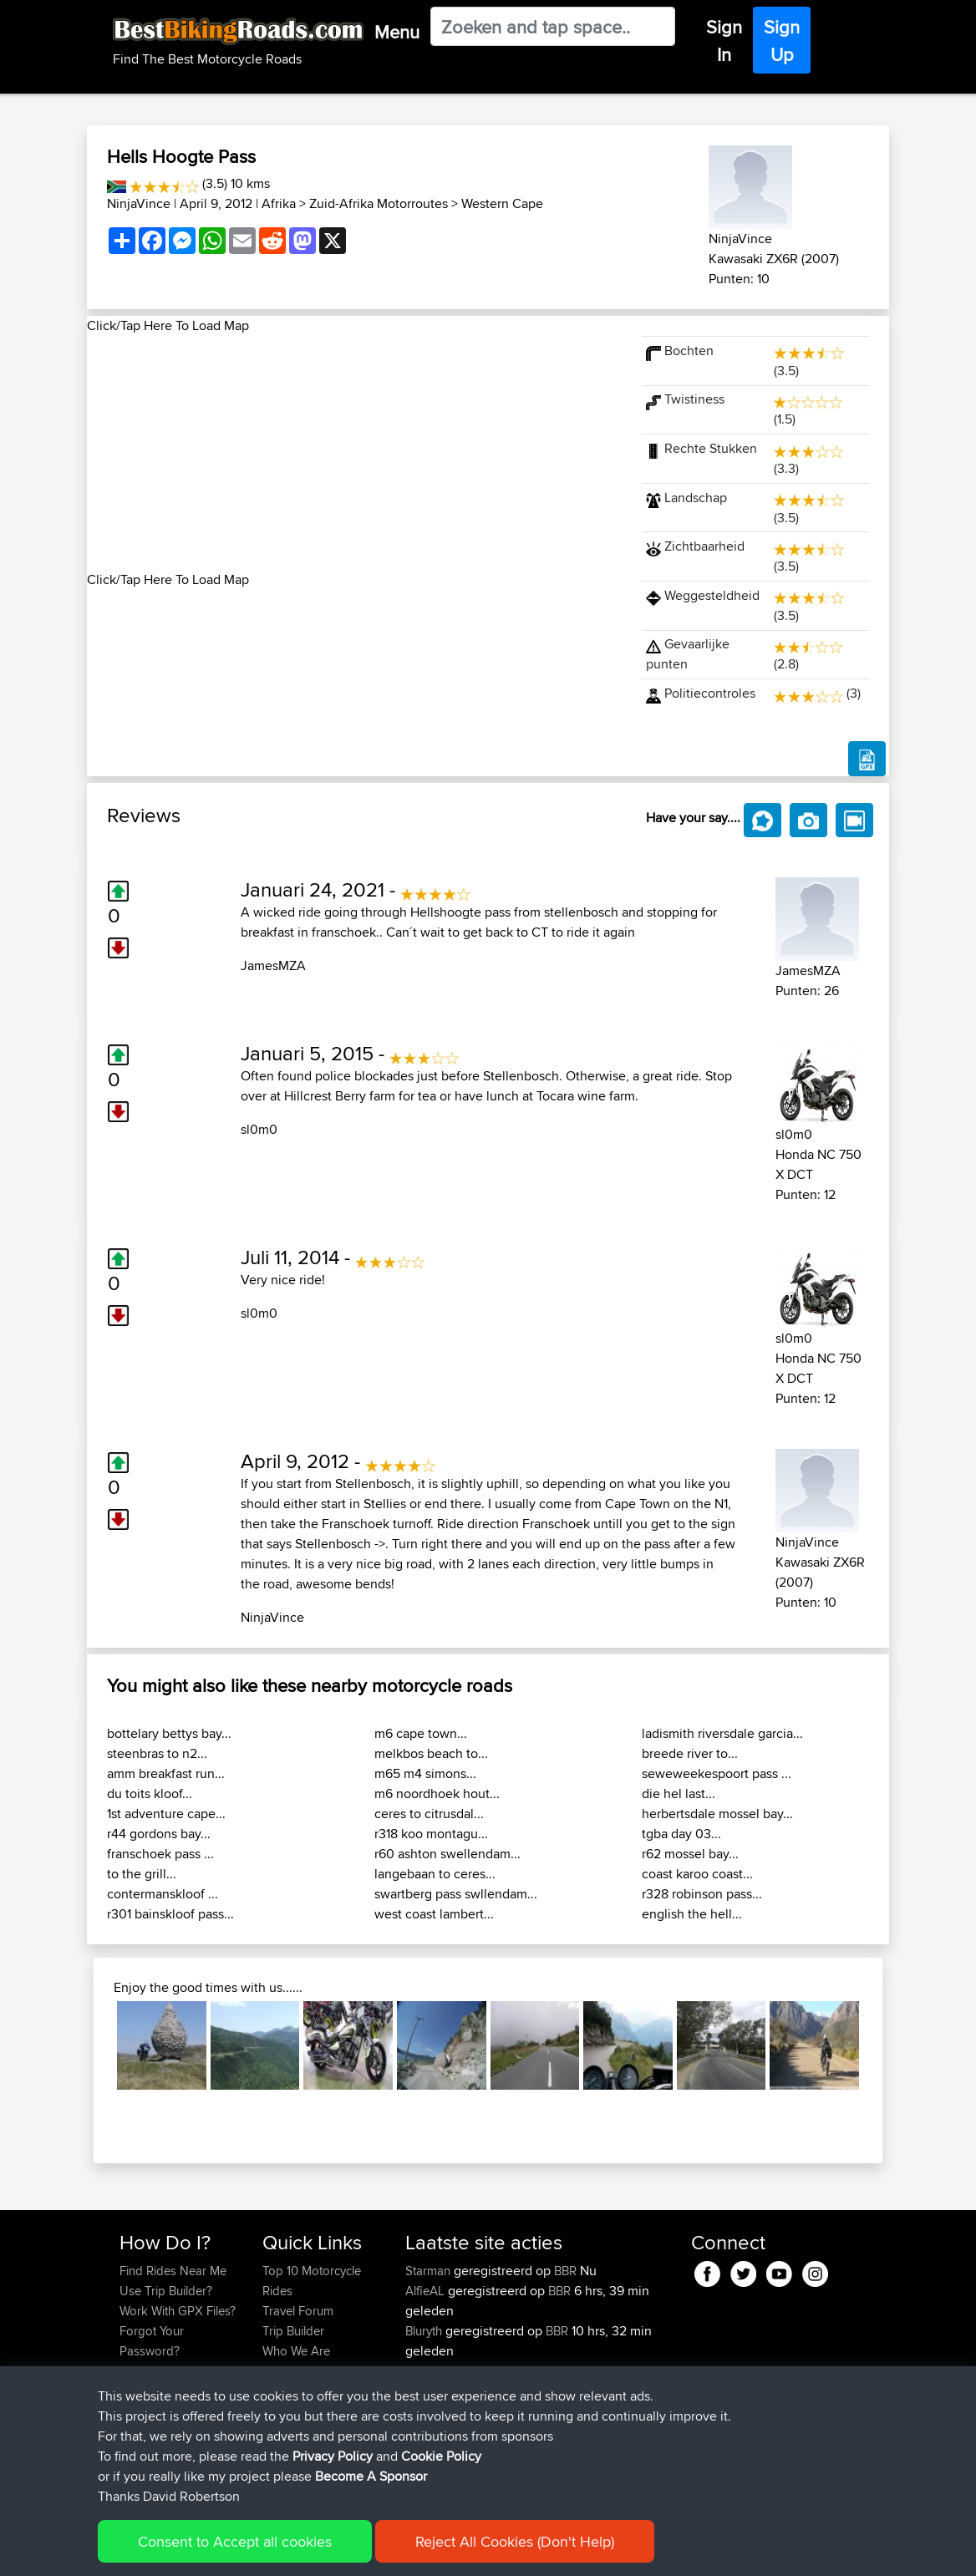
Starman (429, 2270)
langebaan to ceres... (435, 1873)
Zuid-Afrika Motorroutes (378, 203)
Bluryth (425, 2331)
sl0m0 (259, 1129)
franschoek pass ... (160, 1853)
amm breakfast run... (166, 1773)
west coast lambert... (434, 1913)
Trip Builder (293, 2331)
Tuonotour (435, 2411)
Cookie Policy (426, 2551)
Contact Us (292, 2371)
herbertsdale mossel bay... (717, 1813)
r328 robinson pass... (702, 1893)
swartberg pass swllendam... (455, 1893)
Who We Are (296, 2351)
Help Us (284, 2391)
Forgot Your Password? (151, 2341)
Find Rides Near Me (172, 2270)
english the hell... (692, 1913)
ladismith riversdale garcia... (722, 1733)
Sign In (724, 40)
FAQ (130, 2391)
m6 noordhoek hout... (437, 1793)
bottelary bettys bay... (169, 1733)
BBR (565, 2270)
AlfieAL (426, 2290)
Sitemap (275, 2551)
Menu (396, 31)
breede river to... (690, 1753)
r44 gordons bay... (159, 1833)
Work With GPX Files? (177, 2310)
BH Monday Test (572, 2451)
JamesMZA (273, 965)
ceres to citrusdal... (429, 1813)
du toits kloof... (149, 1793)
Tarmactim (435, 2451)
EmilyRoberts (442, 2371)
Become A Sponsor (172, 2371)
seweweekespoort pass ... (716, 1773)
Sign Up (782, 40)
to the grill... (141, 1873)
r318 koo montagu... (431, 1833)
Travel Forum (297, 2310)
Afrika (279, 203)
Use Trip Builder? (165, 2290)
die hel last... (678, 1793)
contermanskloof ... (162, 1893)
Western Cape (502, 203)
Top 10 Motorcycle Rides (311, 2280)
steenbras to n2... (157, 1753)
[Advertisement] (354, 453)
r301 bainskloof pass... (170, 1913)
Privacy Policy (343, 2551)
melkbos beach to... (431, 1753)
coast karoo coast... (697, 1873)
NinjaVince (138, 203)
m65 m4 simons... (425, 1773)
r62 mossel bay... (690, 1853)
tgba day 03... (681, 1833)
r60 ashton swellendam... (447, 1853)
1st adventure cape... (166, 1813)
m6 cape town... (420, 1733)
